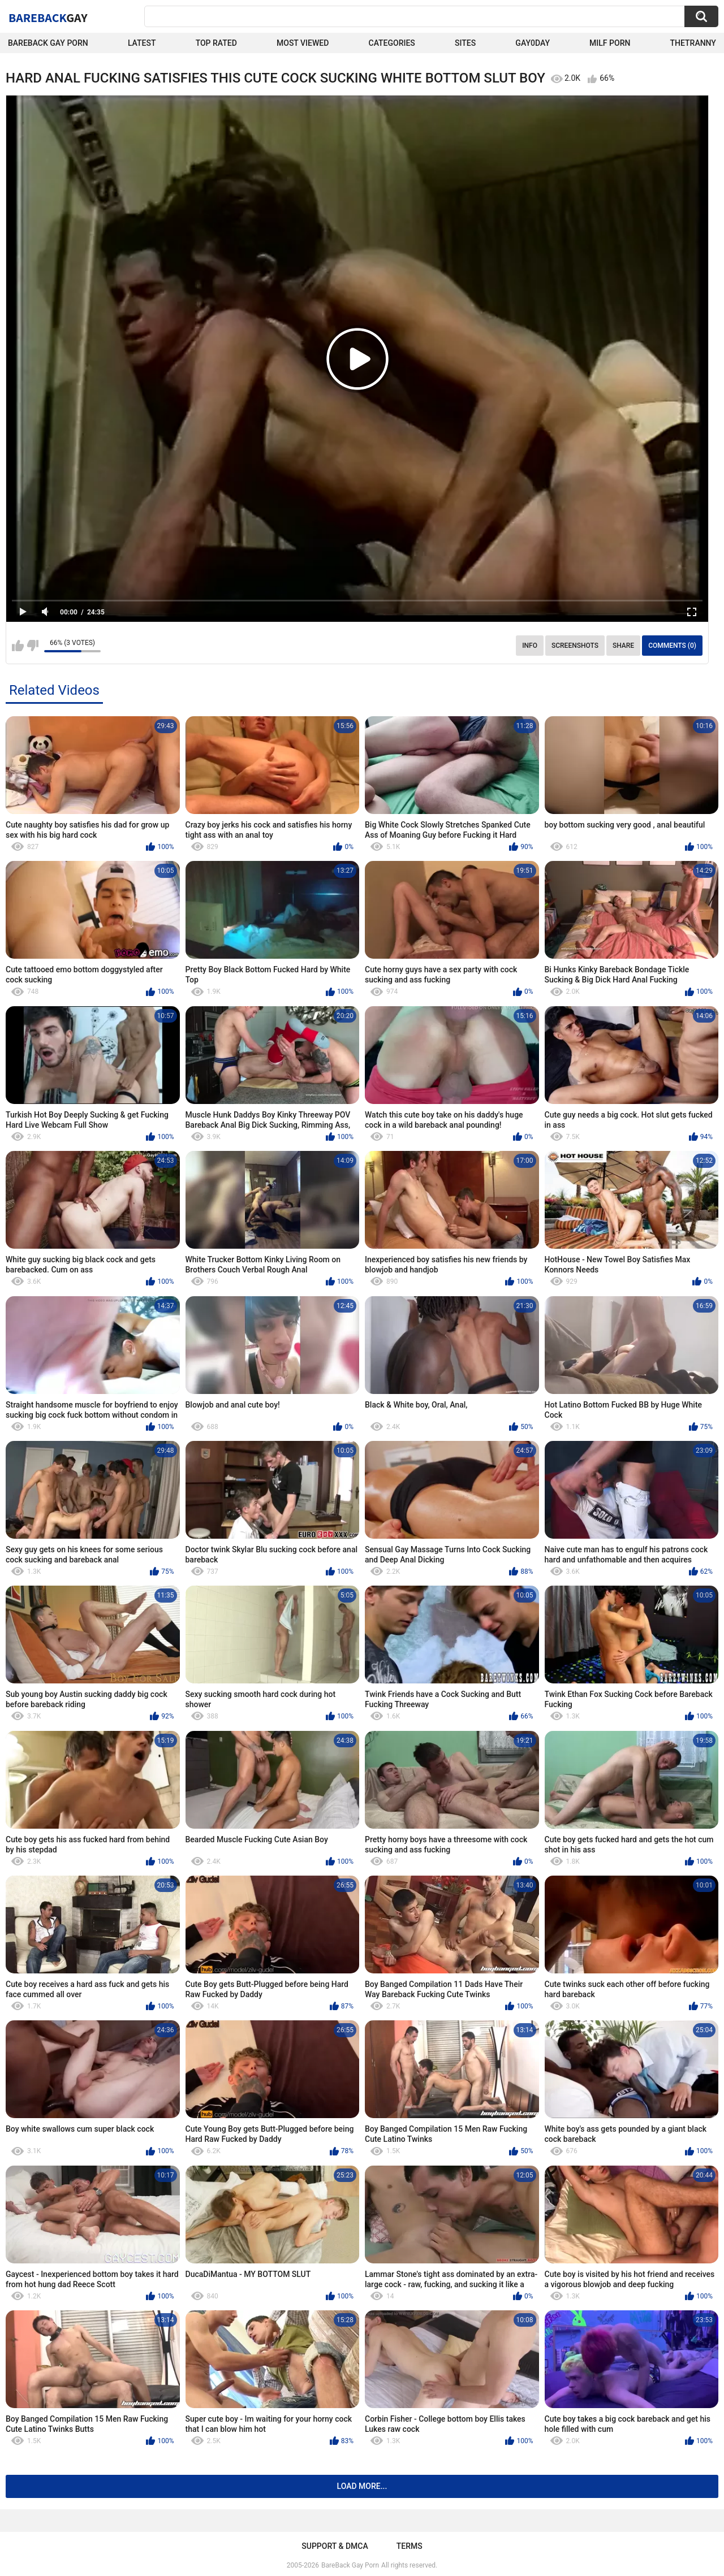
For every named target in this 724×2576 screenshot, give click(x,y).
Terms (410, 2546)
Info (529, 646)
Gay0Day (532, 42)
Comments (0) (672, 646)
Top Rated (216, 42)
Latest (142, 42)
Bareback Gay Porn (48, 42)
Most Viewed (303, 42)
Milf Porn (609, 42)
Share (623, 646)
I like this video (18, 645)
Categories (392, 42)
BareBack (48, 17)
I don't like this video (32, 645)
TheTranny (693, 42)
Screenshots (574, 646)
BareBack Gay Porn (350, 2565)
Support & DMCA (334, 2546)
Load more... (362, 2486)
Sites (465, 42)
